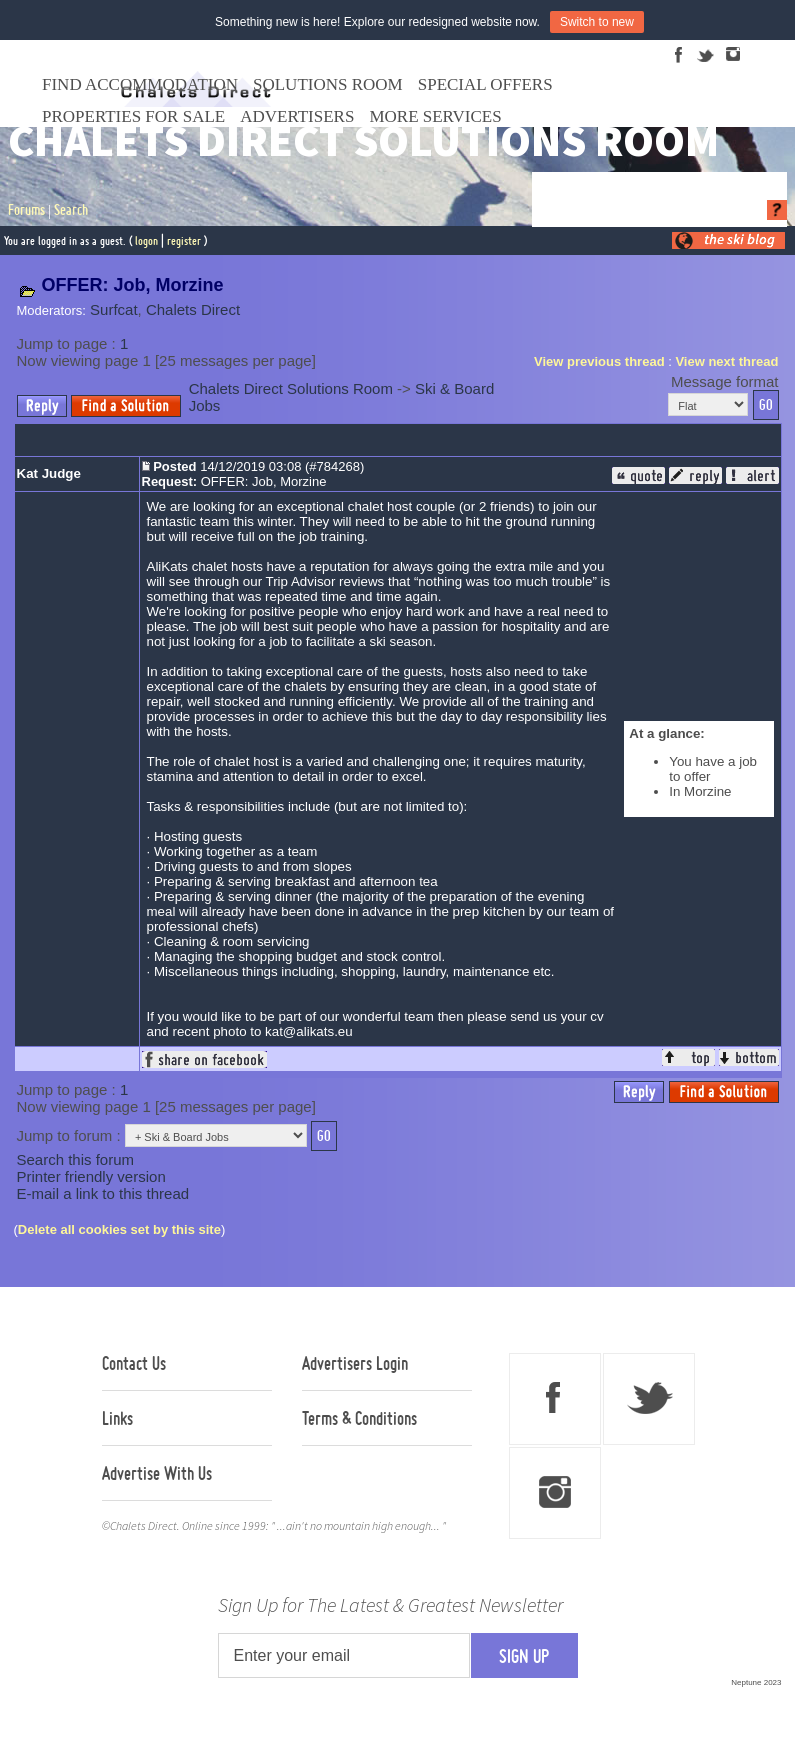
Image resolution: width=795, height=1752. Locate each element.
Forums (26, 210)
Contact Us (134, 1363)
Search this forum (76, 1159)
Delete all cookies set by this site (119, 1229)
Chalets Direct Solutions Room (291, 388)
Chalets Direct (193, 309)
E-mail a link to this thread (103, 1193)
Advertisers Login (355, 1363)
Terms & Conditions (359, 1418)
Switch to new (597, 22)
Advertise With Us (157, 1473)
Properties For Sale (133, 116)
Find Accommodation (140, 84)
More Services (435, 116)
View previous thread (599, 361)
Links (117, 1418)
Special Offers (485, 84)
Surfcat (114, 309)
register (184, 240)
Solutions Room (328, 84)
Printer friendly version (91, 1176)
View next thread (726, 361)
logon (146, 240)
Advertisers (297, 116)
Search (71, 210)
